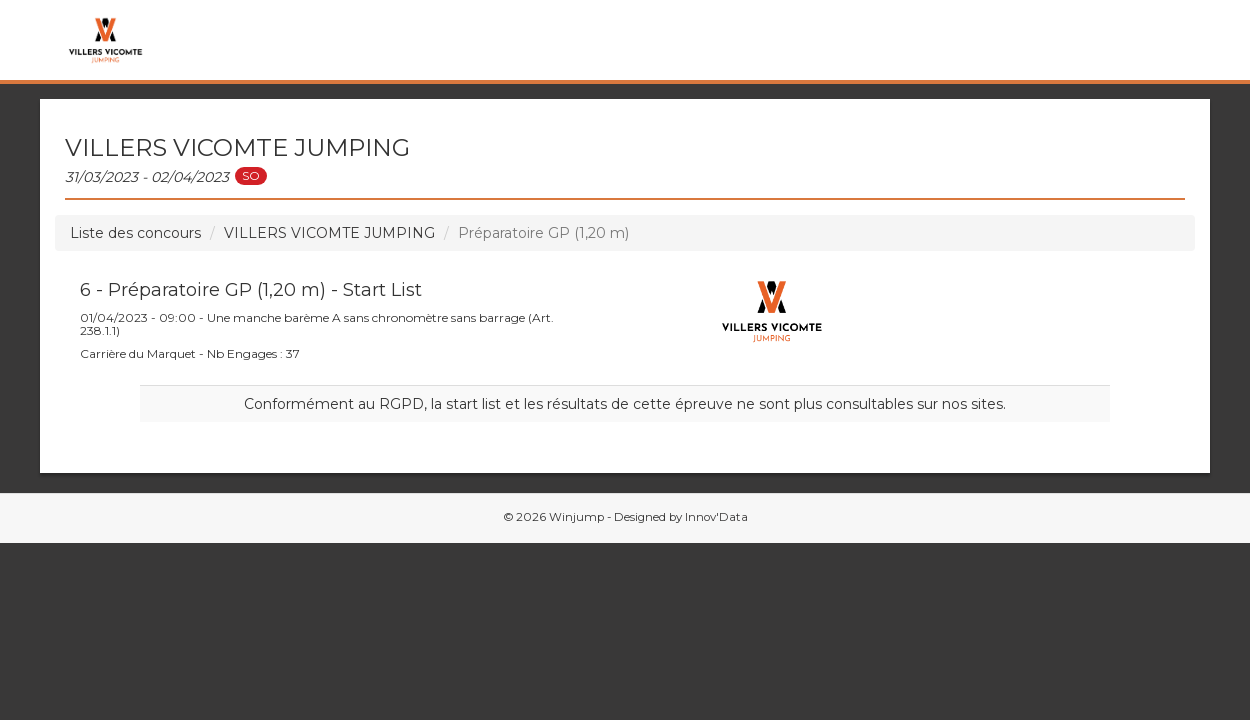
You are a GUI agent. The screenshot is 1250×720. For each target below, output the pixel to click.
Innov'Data (716, 517)
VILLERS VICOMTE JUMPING (329, 233)
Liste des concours (135, 233)
